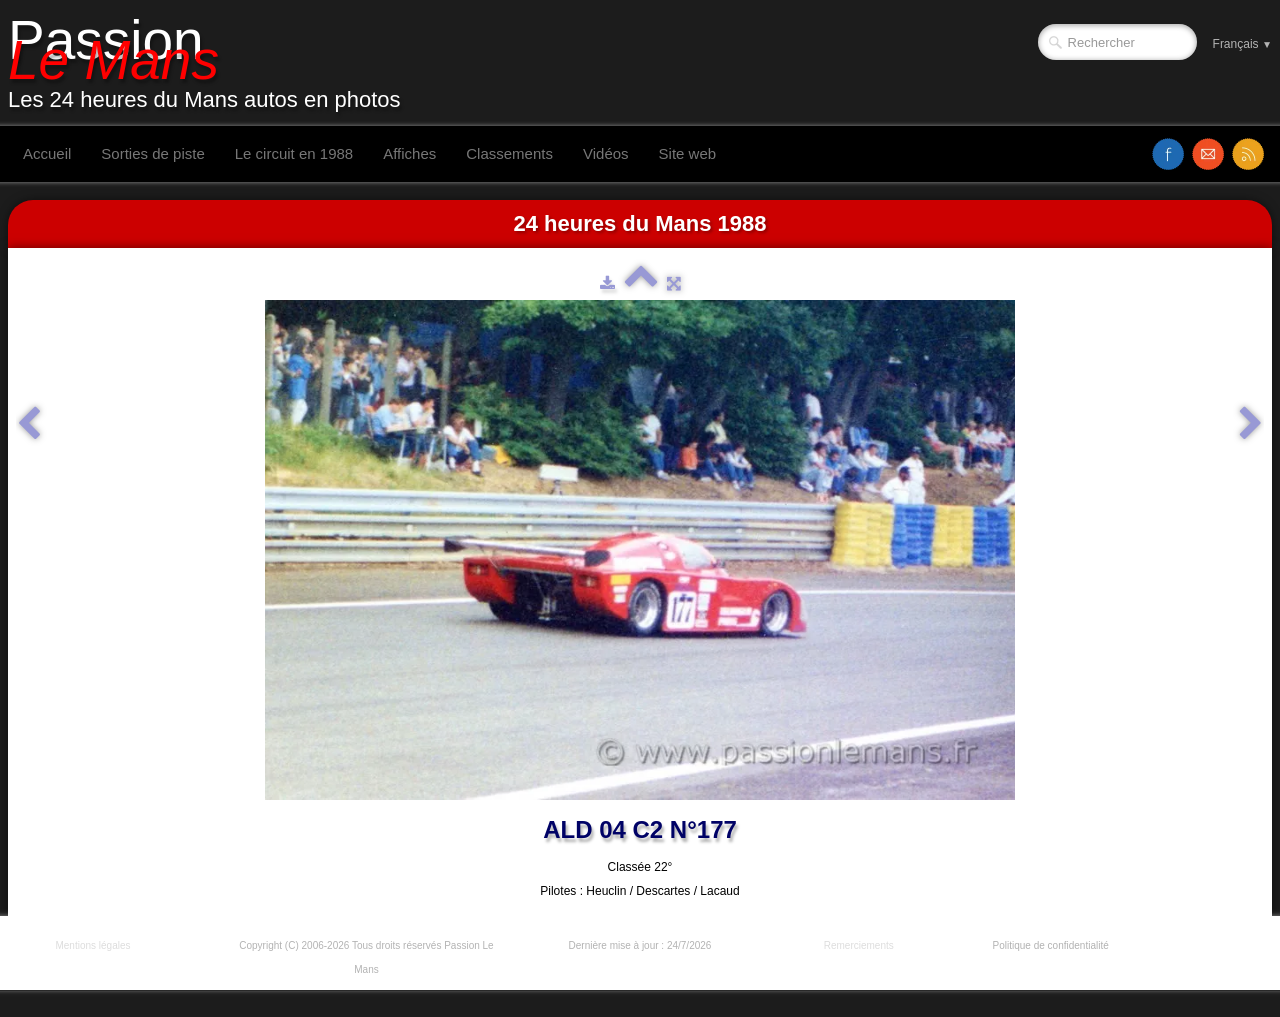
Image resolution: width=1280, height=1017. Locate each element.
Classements (509, 153)
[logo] (212, 63)
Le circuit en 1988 (294, 153)
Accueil (47, 153)
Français (1242, 44)
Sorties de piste (152, 153)
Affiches (409, 153)
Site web (688, 153)
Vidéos (606, 153)
